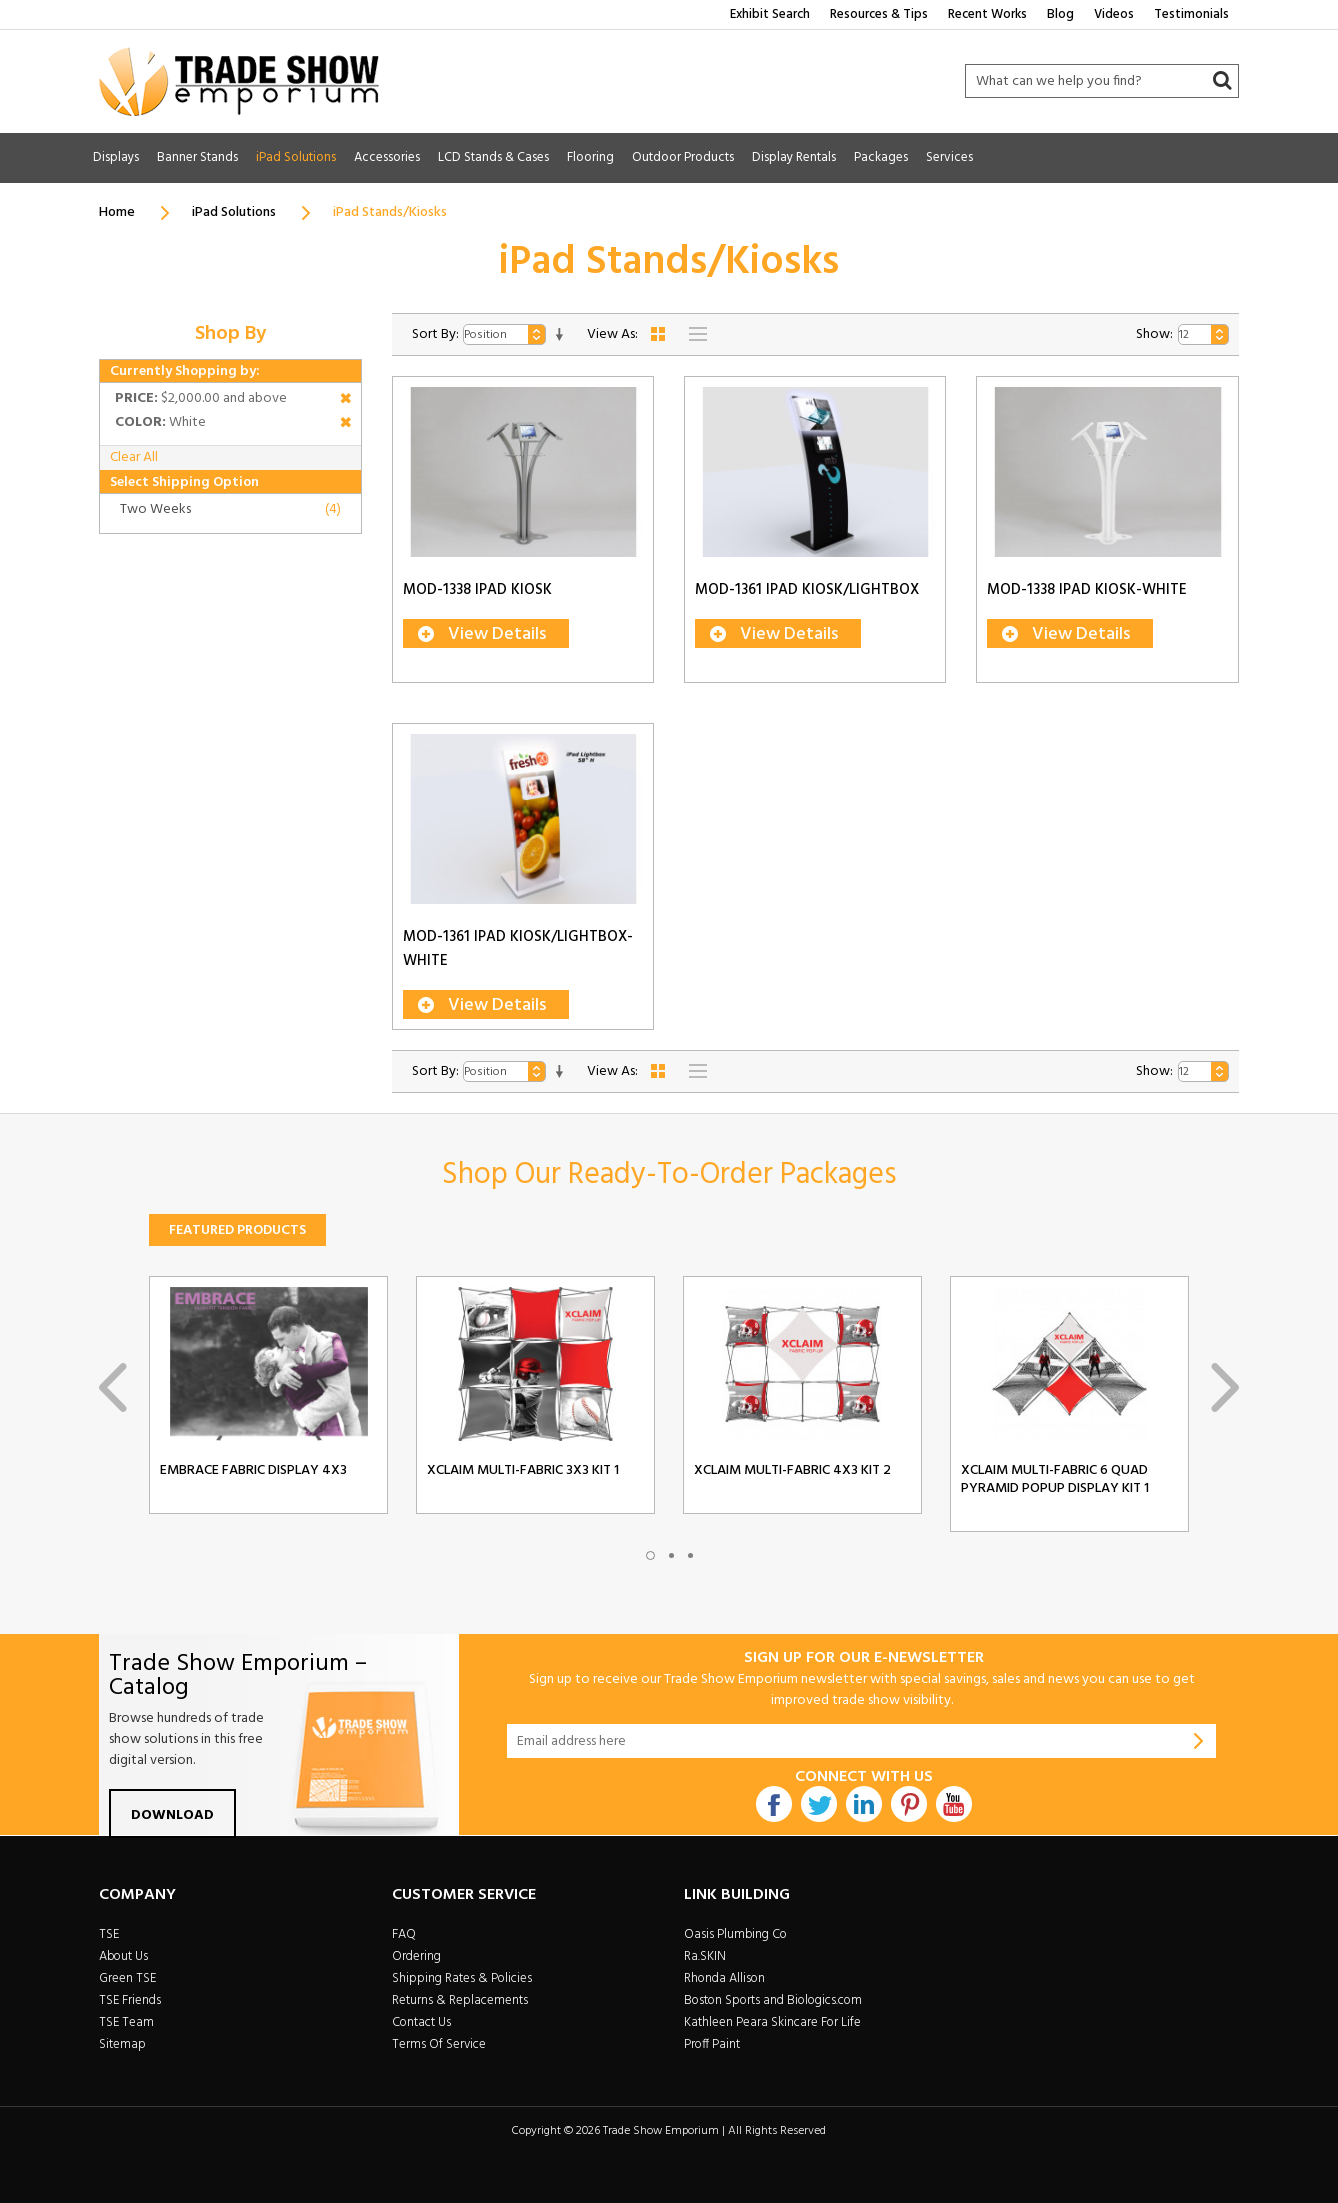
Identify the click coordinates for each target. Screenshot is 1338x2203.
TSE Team (126, 2022)
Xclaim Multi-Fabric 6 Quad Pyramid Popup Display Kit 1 (1055, 1480)
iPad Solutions (296, 157)
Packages (881, 157)
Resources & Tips (879, 14)
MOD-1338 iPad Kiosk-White (1087, 590)
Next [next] (1225, 1387)
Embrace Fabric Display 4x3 (253, 1471)
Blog (1060, 14)
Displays (116, 157)
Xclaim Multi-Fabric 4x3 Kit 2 (792, 1471)
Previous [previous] (113, 1387)
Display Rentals (794, 157)
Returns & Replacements (460, 2000)
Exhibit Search (770, 14)
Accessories (387, 157)
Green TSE (127, 1978)
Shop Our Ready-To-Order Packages (669, 1175)
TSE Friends (130, 2000)
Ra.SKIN (705, 1956)
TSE (109, 1934)
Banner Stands (197, 157)
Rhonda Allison (724, 1978)
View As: (612, 334)
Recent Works (987, 14)
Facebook (774, 1804)
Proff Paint (712, 2044)
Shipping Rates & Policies (462, 1978)
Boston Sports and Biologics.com (773, 2000)
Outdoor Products (683, 157)
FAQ (404, 1934)
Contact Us (421, 2022)
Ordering (416, 1956)
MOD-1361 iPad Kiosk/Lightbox (807, 590)
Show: (1154, 334)
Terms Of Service (439, 2044)
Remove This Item (345, 401)
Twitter (819, 1804)
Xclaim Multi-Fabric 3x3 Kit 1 (523, 1471)
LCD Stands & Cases (493, 157)
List (698, 334)
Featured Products (237, 1230)
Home (117, 212)
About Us (123, 1956)
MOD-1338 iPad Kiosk (477, 590)
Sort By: (435, 334)
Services (949, 157)
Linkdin (864, 1804)
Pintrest (909, 1804)
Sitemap (122, 2044)
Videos (1114, 14)
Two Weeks (155, 509)
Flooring (590, 157)
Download (172, 1815)
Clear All (134, 457)
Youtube (954, 1804)
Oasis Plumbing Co (735, 1934)
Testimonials (1191, 14)
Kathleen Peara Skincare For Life (772, 2022)
